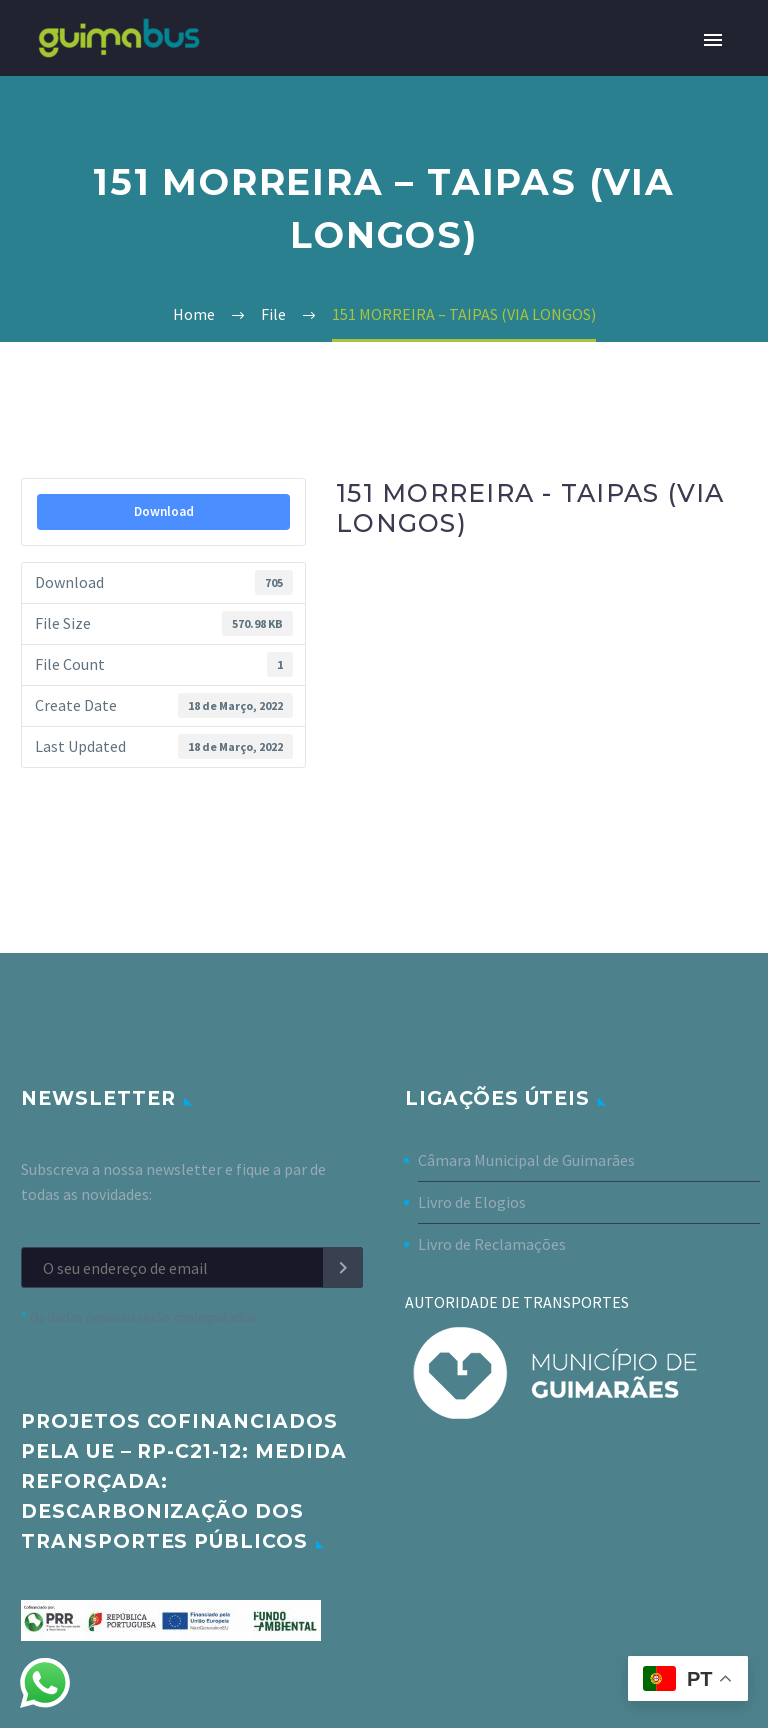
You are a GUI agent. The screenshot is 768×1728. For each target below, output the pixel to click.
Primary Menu (713, 40)
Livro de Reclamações (492, 1244)
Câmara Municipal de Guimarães (526, 1160)
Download (164, 511)
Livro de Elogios (472, 1202)
